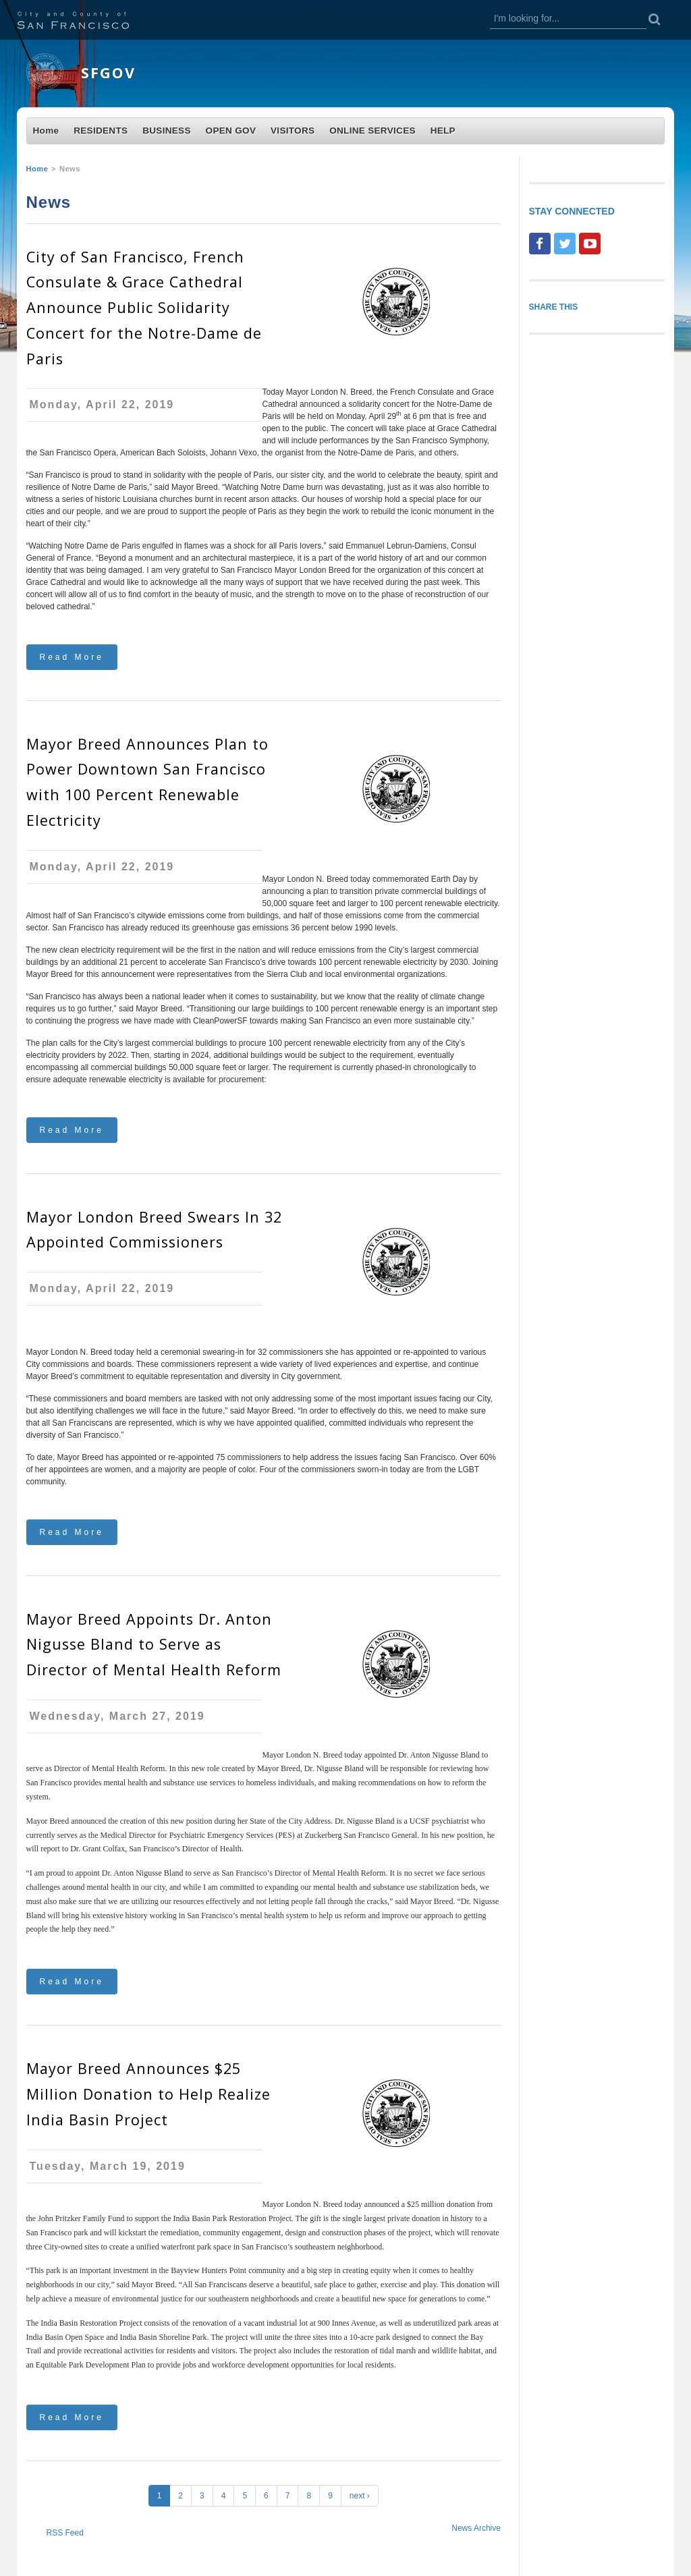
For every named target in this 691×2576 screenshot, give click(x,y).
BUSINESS (166, 130)
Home (46, 130)
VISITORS (292, 130)
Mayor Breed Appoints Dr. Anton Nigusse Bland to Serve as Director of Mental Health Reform (153, 1644)
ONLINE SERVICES (372, 130)
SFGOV (108, 72)
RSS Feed (65, 2533)
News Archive (476, 2528)
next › (360, 2495)
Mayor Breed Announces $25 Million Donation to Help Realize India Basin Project (148, 2094)
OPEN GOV (231, 130)
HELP (443, 130)
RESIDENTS (101, 130)
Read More (72, 657)
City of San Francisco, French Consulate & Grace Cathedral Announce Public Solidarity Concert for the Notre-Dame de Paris (144, 307)
